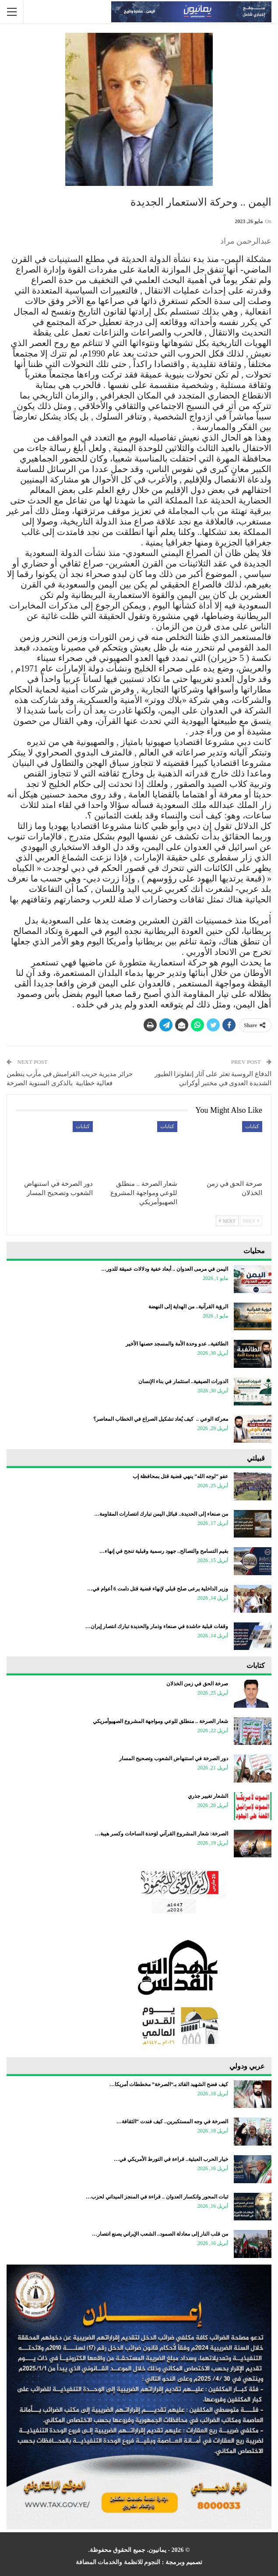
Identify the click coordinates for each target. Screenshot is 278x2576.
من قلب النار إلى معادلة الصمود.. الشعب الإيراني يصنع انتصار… (160, 2234)
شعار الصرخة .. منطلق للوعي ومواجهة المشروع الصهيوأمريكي (160, 1721)
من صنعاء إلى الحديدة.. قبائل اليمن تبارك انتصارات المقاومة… (161, 1514)
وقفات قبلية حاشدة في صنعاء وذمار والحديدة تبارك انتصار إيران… (156, 1626)
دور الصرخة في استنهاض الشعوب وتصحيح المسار (173, 1758)
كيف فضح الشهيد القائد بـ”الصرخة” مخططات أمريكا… (168, 2084)
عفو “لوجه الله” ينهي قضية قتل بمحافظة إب (180, 1476)
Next (227, 1220)
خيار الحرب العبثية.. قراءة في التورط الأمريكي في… (171, 2159)
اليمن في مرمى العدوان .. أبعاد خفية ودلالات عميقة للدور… (164, 1269)
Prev (251, 1220)
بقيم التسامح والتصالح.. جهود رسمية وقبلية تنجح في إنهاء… (163, 1551)
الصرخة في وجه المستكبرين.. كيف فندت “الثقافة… (172, 2121)
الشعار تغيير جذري (208, 1796)
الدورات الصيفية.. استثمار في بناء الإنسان (183, 1381)
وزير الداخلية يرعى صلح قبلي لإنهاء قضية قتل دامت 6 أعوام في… (157, 1589)
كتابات (252, 1126)
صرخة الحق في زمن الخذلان (197, 1684)
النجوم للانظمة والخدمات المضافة (118, 2562)
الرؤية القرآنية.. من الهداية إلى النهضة (188, 1307)
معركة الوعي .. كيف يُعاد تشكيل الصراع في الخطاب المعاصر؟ (160, 1419)
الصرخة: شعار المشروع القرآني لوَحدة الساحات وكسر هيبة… (161, 1834)
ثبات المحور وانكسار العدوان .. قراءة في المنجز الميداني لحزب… (157, 2197)
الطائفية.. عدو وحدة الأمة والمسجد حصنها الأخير (177, 1344)
